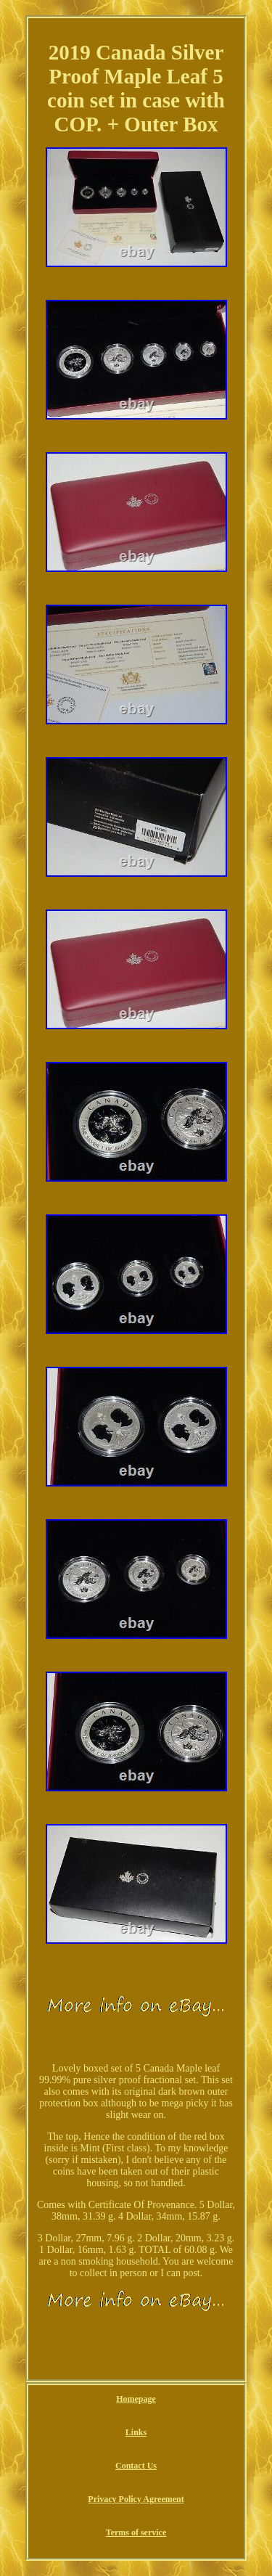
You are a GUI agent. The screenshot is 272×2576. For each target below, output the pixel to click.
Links (136, 2432)
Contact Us (136, 2466)
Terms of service (136, 2532)
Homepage (136, 2399)
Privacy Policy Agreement (136, 2499)
